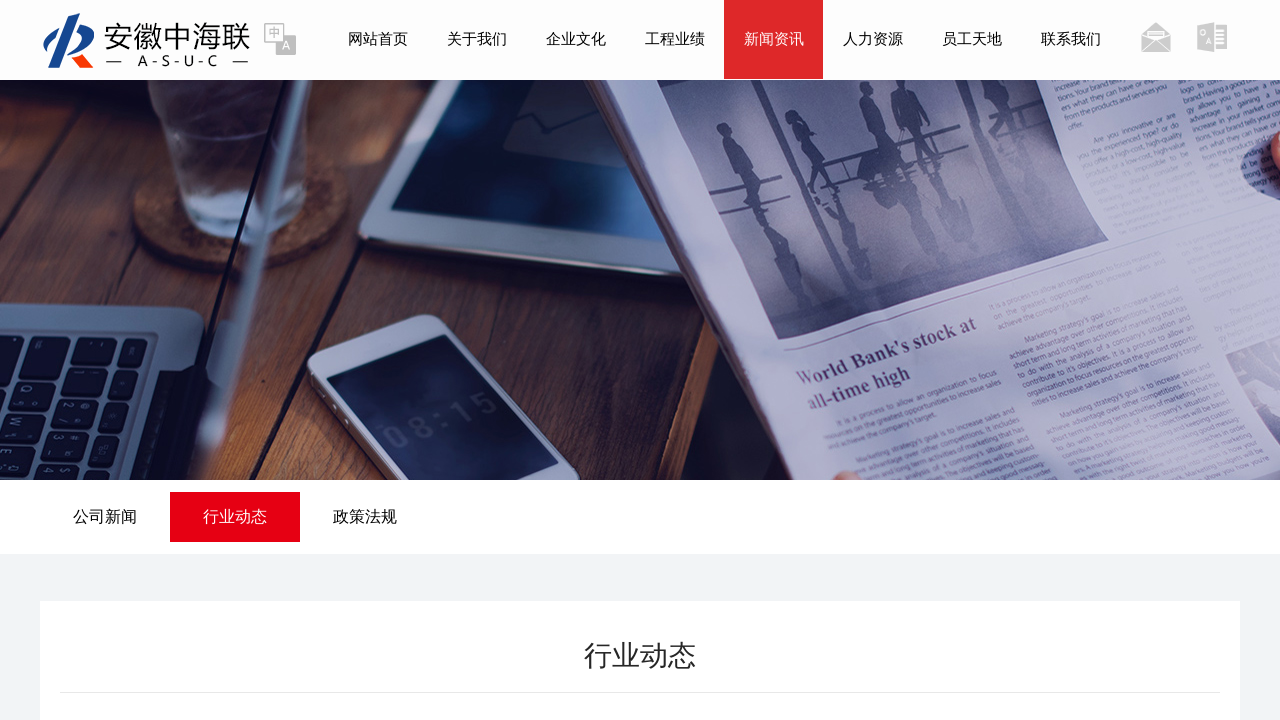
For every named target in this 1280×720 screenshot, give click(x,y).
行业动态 (235, 516)
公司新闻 (105, 516)
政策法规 (365, 516)
